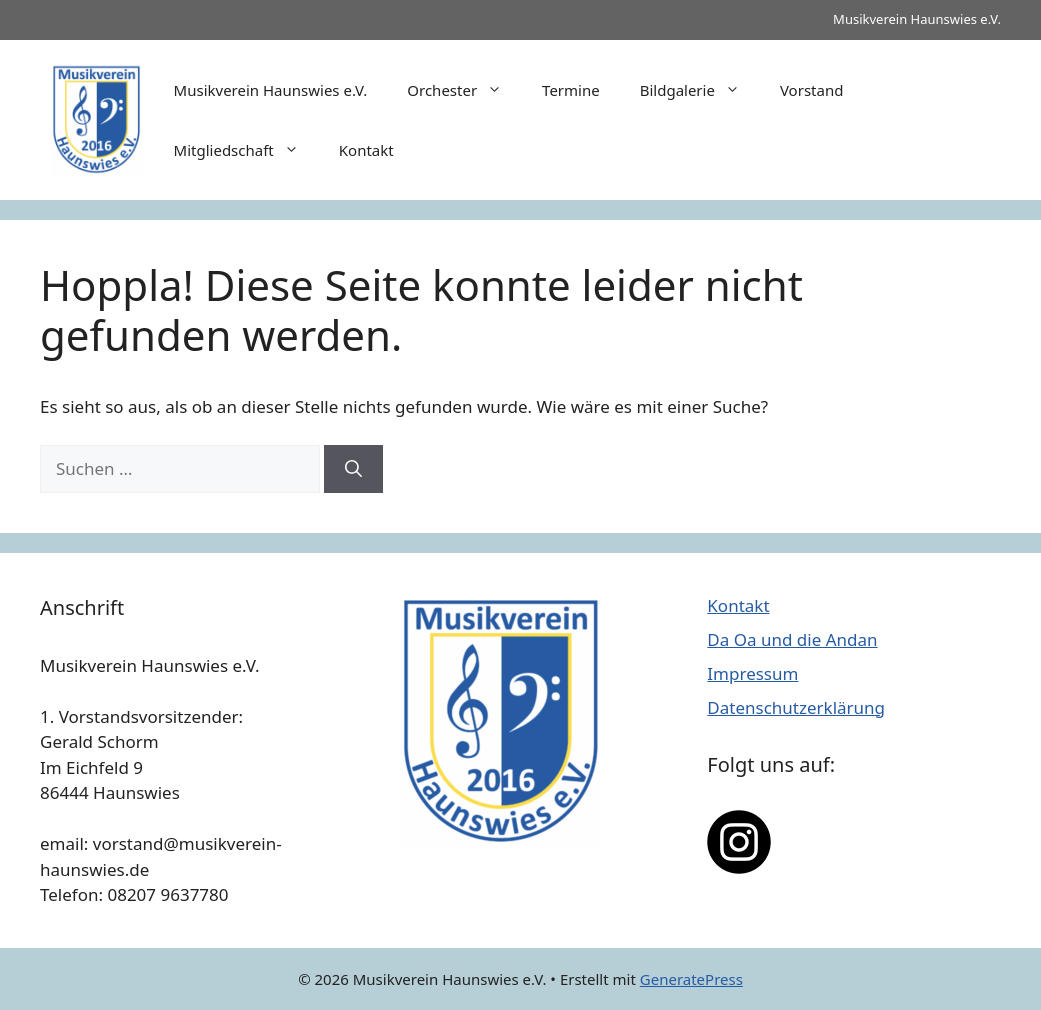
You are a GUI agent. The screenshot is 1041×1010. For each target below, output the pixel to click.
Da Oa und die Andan (792, 639)
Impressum (752, 673)
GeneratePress (691, 979)
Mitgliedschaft (246, 150)
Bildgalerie (700, 90)
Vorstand (811, 90)
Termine (571, 90)
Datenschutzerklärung (796, 707)
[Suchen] (353, 469)
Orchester (464, 90)
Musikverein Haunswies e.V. (271, 90)
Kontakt (366, 150)
